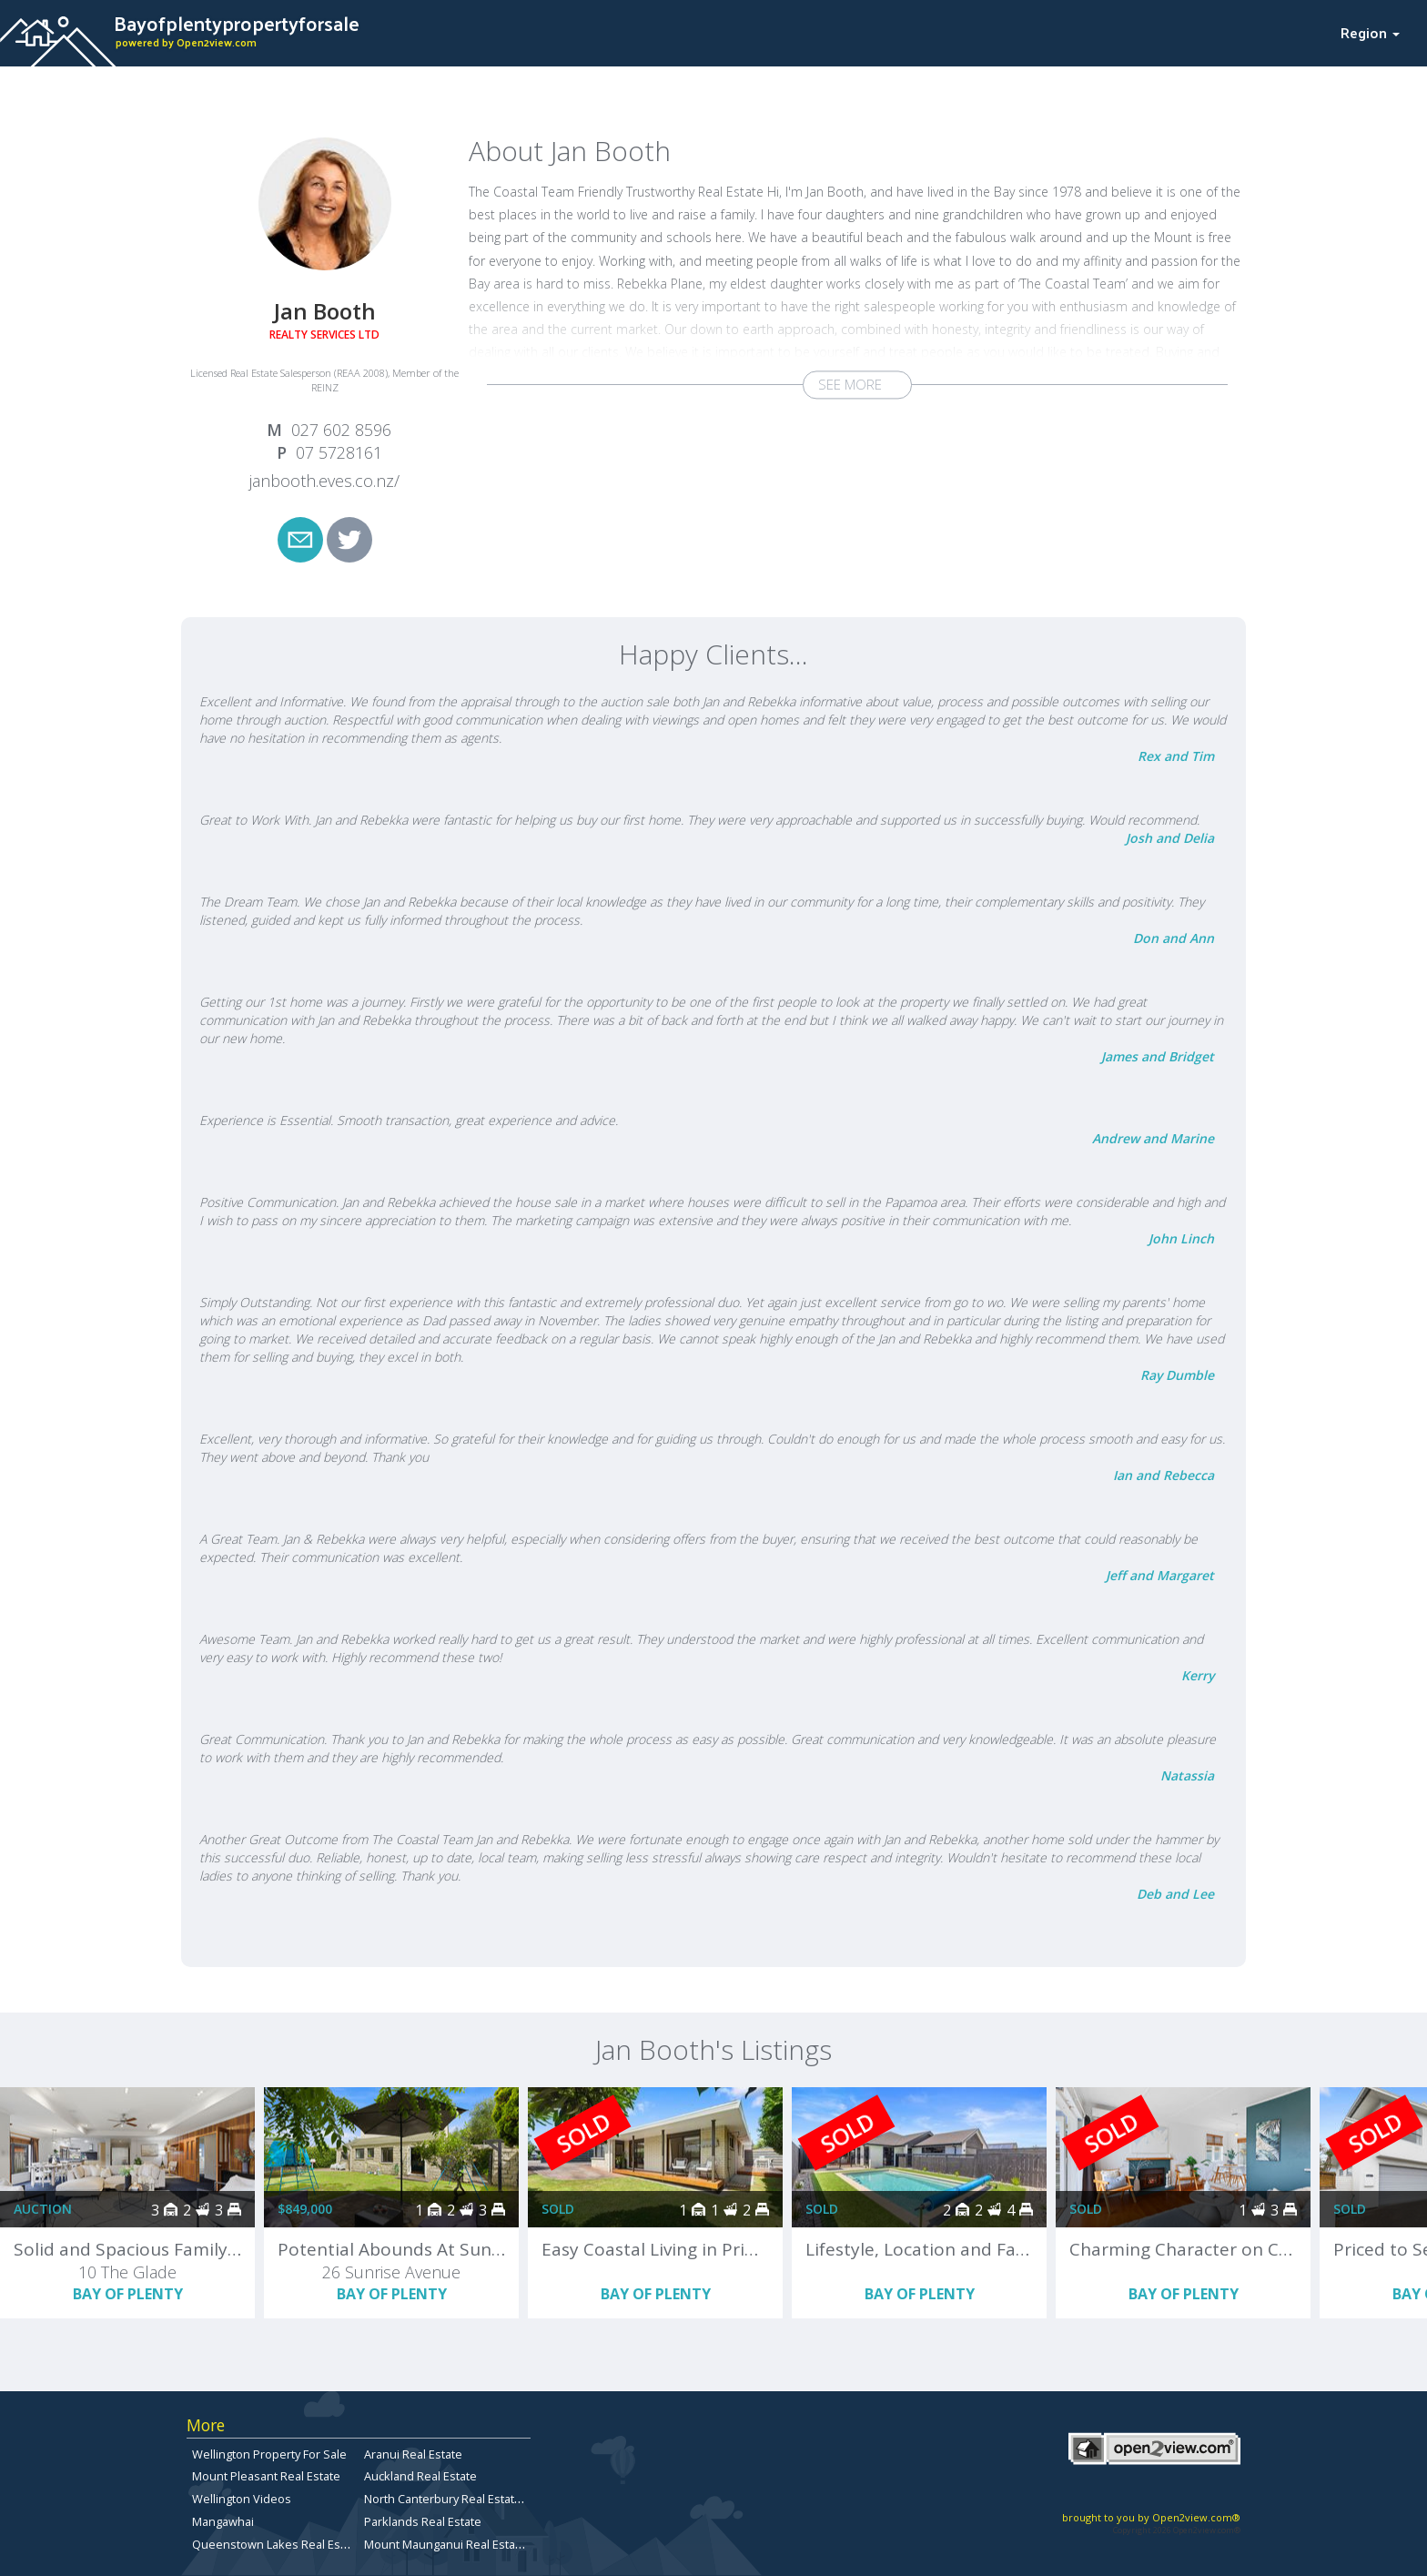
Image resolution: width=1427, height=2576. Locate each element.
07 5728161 (339, 452)
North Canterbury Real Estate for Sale (465, 2498)
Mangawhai (223, 2521)
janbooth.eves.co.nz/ (324, 481)
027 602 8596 (341, 430)
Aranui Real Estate (413, 2454)
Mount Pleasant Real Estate (266, 2476)
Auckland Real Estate (420, 2476)
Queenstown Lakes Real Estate (276, 2544)
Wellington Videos (241, 2498)
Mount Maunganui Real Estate (445, 2544)
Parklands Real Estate (422, 2521)
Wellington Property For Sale (269, 2454)
